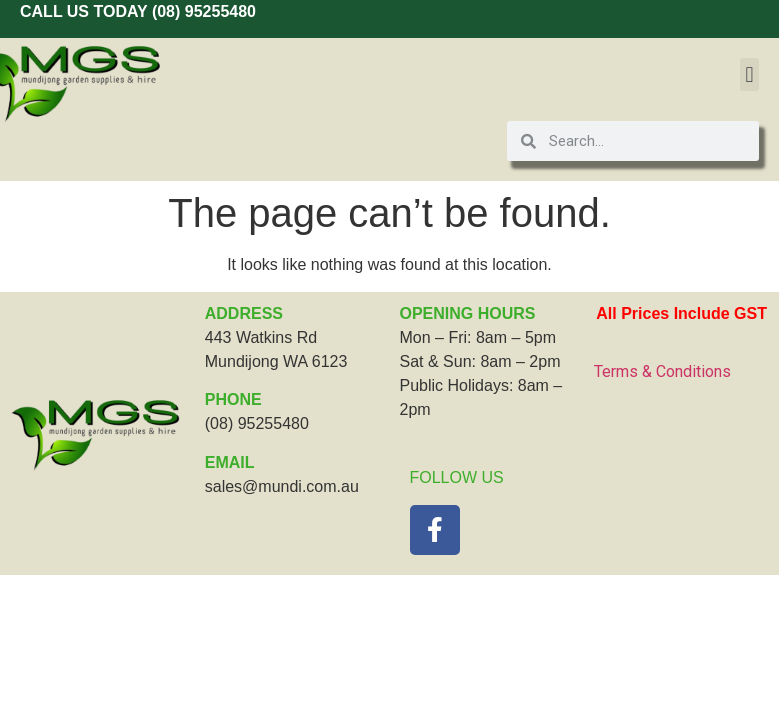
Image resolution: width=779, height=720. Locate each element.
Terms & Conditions (662, 371)
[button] (749, 74)
